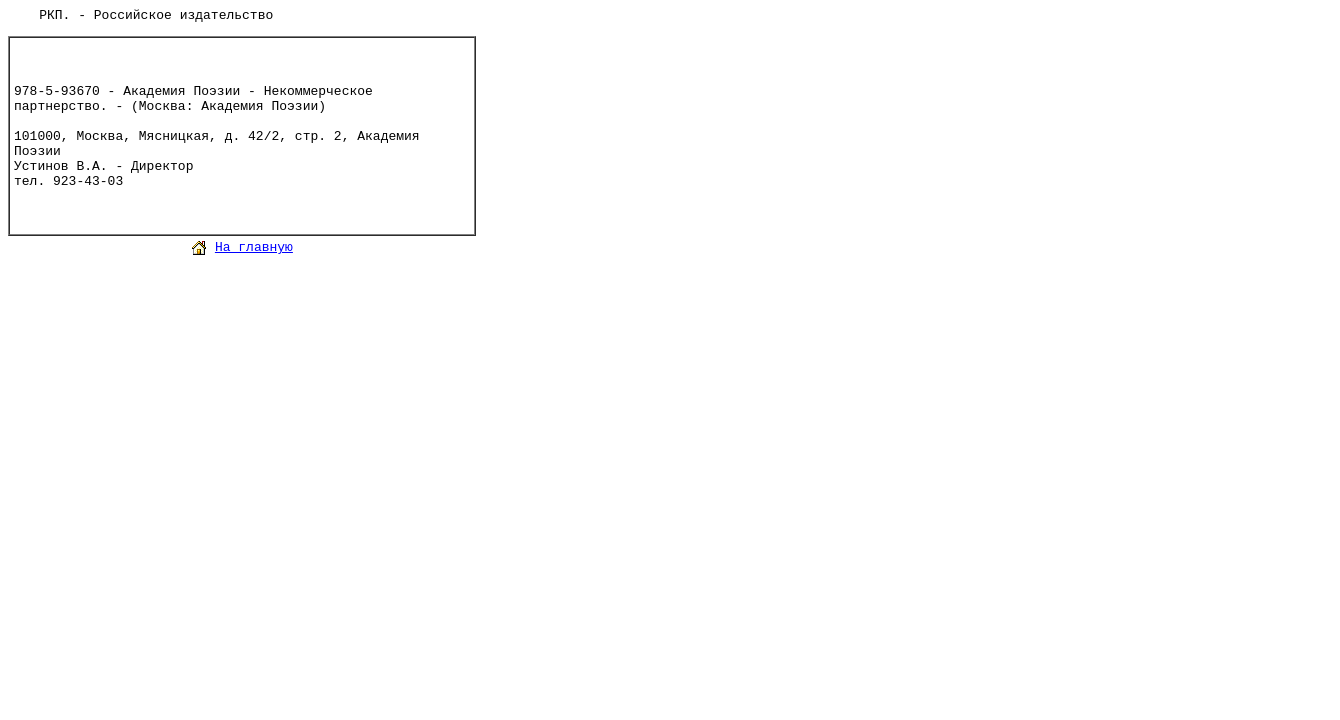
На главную (254, 247)
